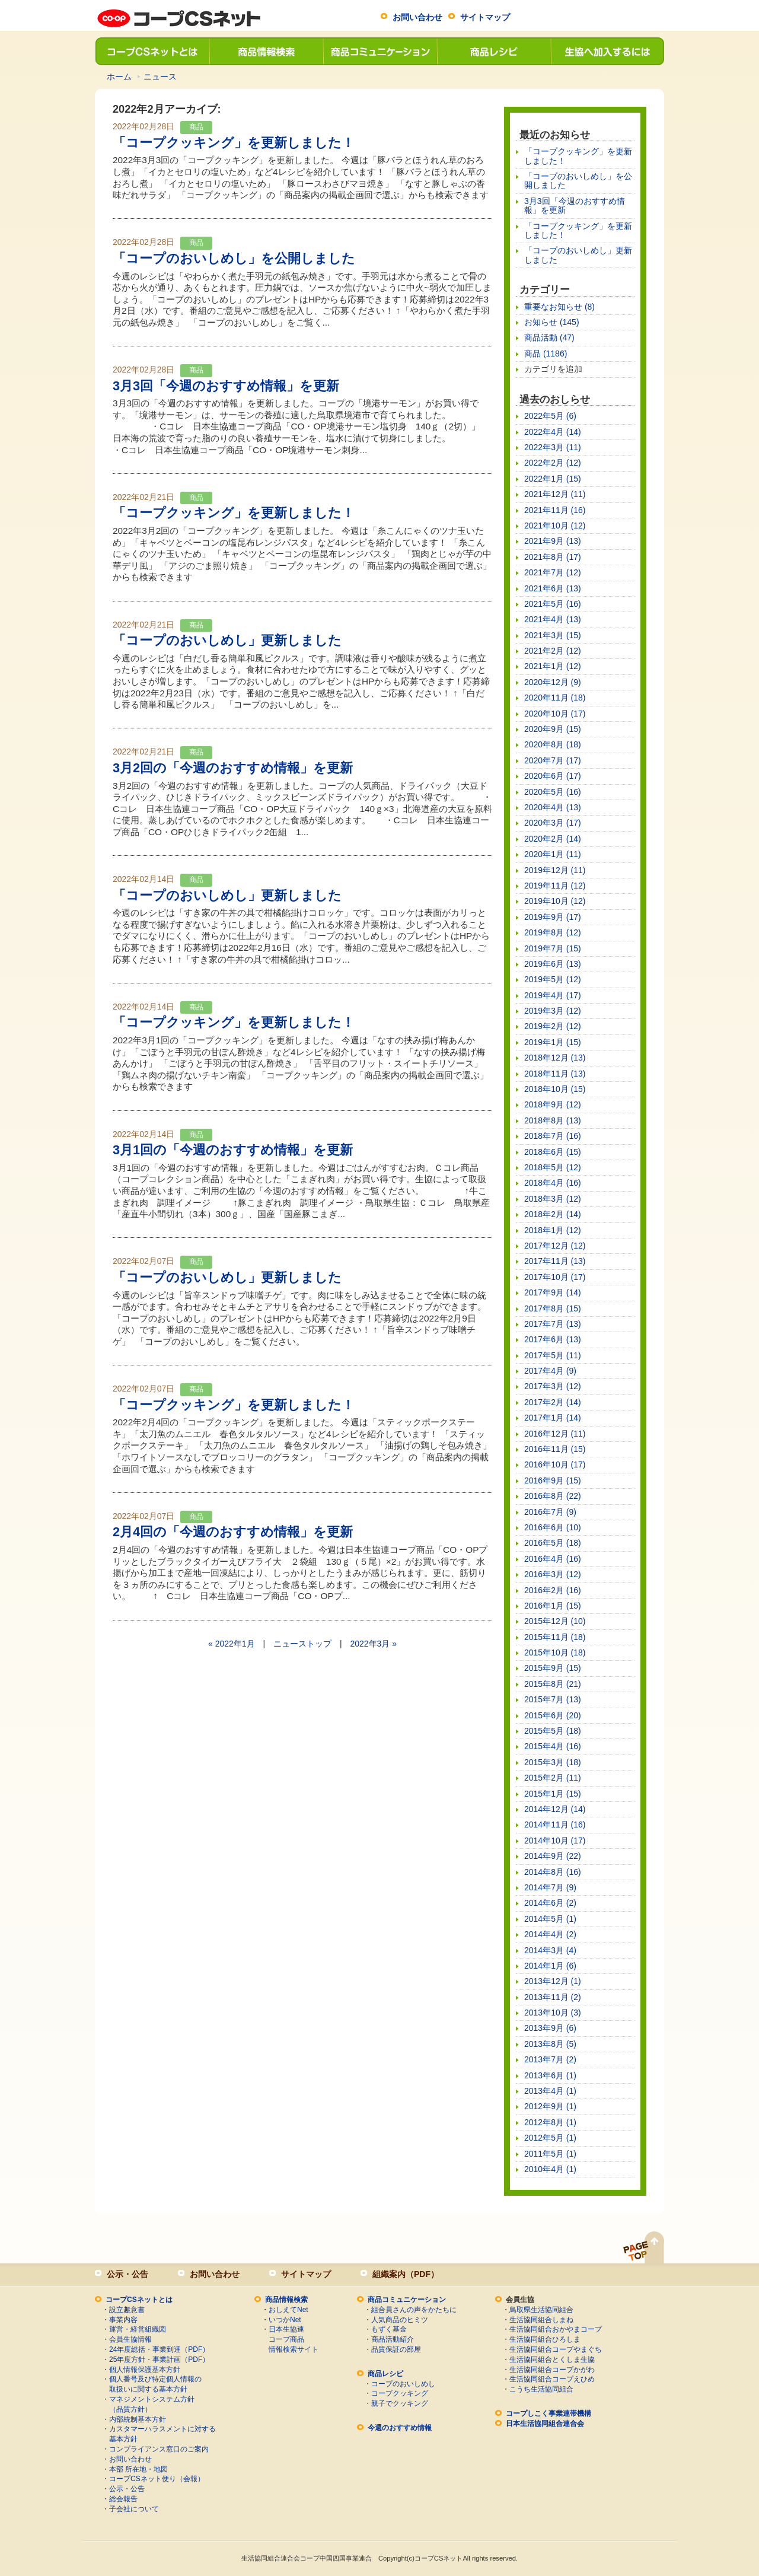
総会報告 (123, 2499)
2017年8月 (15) (552, 1308)
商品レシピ (493, 51)
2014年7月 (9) (550, 1887)
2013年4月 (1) (550, 2091)
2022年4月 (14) (552, 432)
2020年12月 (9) (552, 682)
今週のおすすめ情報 (400, 2428)
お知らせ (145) (551, 322)
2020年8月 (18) (552, 744)
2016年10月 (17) (555, 1464)
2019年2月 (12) (552, 1026)
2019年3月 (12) (552, 1010)
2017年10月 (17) (555, 1277)
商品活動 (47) (549, 337)
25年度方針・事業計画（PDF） (159, 2359)
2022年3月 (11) (552, 447)
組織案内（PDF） (405, 2274)
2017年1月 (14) (552, 1417)
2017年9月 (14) (552, 1292)
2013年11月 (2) (552, 1997)
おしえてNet (288, 2310)
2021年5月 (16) (552, 604)
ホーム (119, 76)
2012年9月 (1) (550, 2106)
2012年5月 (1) (550, 2137)
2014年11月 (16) (555, 1824)
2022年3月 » (373, 1643)
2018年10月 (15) (555, 1089)
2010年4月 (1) (550, 2169)
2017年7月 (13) (552, 1324)
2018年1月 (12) (552, 1230)
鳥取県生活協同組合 (541, 2310)
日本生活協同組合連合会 (545, 2423)
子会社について (134, 2509)
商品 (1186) (545, 353)
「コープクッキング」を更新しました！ (234, 142)
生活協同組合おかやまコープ (555, 2329)
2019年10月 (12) (555, 901)
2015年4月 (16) (552, 1746)
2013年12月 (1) (552, 1981)
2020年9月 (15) (552, 729)
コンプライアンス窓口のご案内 (159, 2449)
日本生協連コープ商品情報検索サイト (293, 2339)
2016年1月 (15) (552, 1605)
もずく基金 (389, 2329)
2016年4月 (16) (552, 1559)
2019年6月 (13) (552, 964)
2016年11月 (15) (555, 1449)
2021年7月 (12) (552, 572)
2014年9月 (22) (552, 1856)
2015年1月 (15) (552, 1793)
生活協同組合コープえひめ (552, 2379)
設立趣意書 (127, 2310)
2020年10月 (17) (555, 713)
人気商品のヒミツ (399, 2320)
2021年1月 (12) (552, 666)
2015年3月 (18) (552, 1762)
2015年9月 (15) (552, 1668)
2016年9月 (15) (552, 1480)
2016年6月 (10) (552, 1527)
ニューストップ (302, 1643)
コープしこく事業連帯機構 (548, 2413)
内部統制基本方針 (137, 2419)
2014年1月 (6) (550, 1965)
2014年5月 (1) (550, 1919)
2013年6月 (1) (550, 2075)
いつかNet (285, 2320)
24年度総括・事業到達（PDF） (159, 2349)
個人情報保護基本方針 (144, 2369)
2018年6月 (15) (552, 1152)
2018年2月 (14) (552, 1214)
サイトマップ (485, 17)
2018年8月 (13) (552, 1120)
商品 (196, 127)
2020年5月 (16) (552, 792)
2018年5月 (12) (552, 1167)
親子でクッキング (399, 2403)
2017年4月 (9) (550, 1370)
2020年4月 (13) (552, 807)
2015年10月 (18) (555, 1652)
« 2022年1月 (231, 1643)
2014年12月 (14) (555, 1809)
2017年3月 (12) (552, 1386)
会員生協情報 (130, 2339)
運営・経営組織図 (137, 2329)
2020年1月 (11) (552, 854)
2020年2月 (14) (552, 838)
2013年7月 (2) (550, 2059)
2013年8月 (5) (550, 2044)
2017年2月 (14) (552, 1402)
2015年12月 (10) (555, 1621)
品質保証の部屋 (396, 2349)
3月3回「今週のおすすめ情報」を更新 (226, 385)
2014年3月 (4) (550, 1950)
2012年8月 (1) (550, 2122)
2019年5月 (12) (552, 979)
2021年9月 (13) (552, 541)
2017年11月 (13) (555, 1261)
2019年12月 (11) (555, 870)
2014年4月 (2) (550, 1934)
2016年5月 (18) (552, 1542)
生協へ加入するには (607, 51)
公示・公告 (127, 2274)
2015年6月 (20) (552, 1715)
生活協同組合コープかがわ (552, 2369)
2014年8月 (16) (552, 1872)
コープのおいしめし (403, 2384)
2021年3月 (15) (552, 635)
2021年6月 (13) (552, 588)
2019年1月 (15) (552, 1042)
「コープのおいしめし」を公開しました (234, 258)
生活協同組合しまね (541, 2320)
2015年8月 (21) (552, 1684)
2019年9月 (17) (552, 917)
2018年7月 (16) (552, 1136)
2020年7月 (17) (552, 760)
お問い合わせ (417, 17)
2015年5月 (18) (552, 1731)
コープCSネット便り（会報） (157, 2479)
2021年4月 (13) (552, 619)
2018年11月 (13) (555, 1073)
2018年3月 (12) (552, 1198)
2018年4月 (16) (552, 1182)
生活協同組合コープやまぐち (555, 2349)
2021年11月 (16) (555, 510)
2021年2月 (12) (552, 650)
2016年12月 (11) (555, 1433)
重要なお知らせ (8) (559, 306)
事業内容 (123, 2320)
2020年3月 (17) (552, 822)
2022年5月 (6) (550, 416)
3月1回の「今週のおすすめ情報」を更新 (233, 1149)
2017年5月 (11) (552, 1355)
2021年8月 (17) (552, 557)
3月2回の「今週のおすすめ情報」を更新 (233, 767)
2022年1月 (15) (552, 478)
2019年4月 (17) (552, 995)
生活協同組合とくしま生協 (552, 2359)
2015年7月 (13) (552, 1699)
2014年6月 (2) (550, 1903)
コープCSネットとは (152, 51)
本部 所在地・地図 (138, 2469)
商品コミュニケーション (379, 51)
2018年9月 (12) (552, 1104)
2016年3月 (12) (552, 1574)
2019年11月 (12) (555, 885)
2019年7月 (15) (552, 948)
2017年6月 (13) (552, 1339)
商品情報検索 (266, 51)
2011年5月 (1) (550, 2153)
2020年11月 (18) (555, 697)
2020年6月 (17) (552, 776)
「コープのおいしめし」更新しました (227, 640)
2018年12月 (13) (555, 1057)
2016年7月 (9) (550, 1512)
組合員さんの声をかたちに (414, 2310)
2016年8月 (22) (552, 1496)
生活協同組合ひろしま (545, 2339)
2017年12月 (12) (555, 1245)
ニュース (160, 76)
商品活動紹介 (392, 2339)
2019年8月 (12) (552, 932)
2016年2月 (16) (552, 1590)
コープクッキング (399, 2393)
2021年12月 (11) (555, 494)
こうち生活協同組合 (541, 2389)
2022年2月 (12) (552, 462)
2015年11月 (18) (555, 1637)
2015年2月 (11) (552, 1777)
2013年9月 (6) (550, 2028)
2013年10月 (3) (552, 2012)
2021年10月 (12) (555, 525)
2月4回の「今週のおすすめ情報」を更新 (233, 1531)
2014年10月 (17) (555, 1840)
